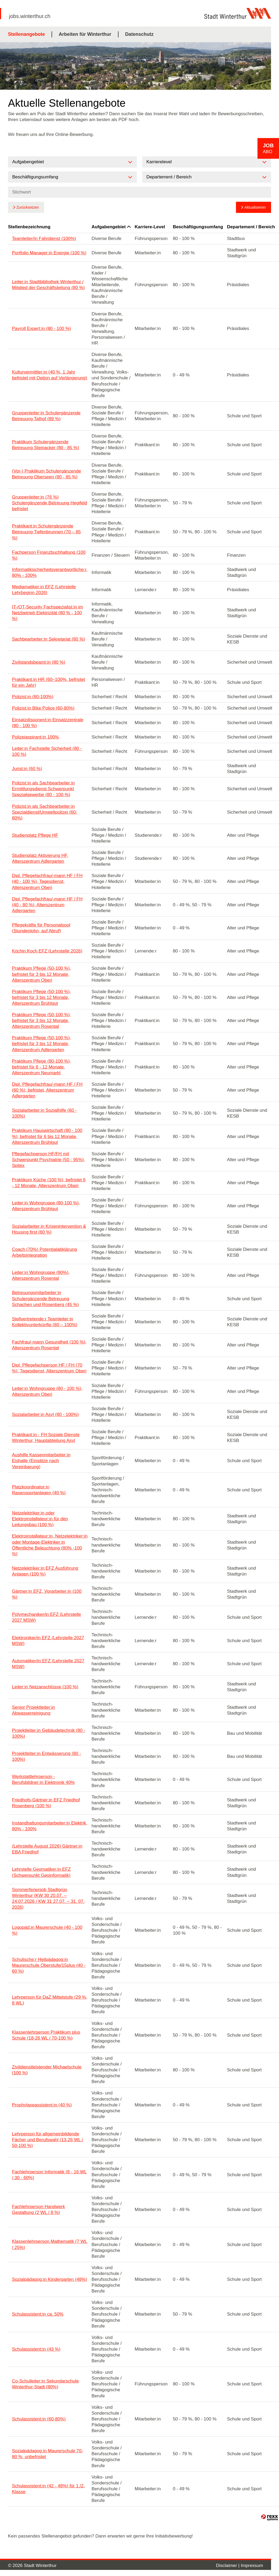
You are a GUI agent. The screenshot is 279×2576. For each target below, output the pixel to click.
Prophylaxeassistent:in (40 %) (42, 2104)
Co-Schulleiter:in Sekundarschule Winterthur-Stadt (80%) (45, 2383)
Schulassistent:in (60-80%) (39, 2419)
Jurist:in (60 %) (27, 768)
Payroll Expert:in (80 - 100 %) (41, 328)
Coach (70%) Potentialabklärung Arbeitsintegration (44, 1252)
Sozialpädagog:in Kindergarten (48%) (49, 2279)
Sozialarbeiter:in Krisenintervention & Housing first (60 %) (49, 1229)
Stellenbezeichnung (29, 226)
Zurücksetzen (27, 207)
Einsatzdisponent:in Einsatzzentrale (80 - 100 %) (47, 722)
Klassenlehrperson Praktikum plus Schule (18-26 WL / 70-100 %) (46, 2035)
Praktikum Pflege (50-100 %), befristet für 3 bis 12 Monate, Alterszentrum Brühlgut (41, 997)
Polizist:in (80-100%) (32, 696)
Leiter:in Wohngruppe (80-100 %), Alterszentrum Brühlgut (46, 1205)
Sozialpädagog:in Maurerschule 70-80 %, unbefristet (47, 2453)
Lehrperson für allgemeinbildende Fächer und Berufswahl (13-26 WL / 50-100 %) (47, 2139)
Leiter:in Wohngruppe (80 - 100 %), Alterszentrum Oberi (47, 1391)
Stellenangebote (26, 34)
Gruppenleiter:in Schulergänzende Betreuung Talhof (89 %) (46, 415)
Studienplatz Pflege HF (35, 835)
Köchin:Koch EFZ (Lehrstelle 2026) (47, 951)
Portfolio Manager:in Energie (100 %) (49, 252)
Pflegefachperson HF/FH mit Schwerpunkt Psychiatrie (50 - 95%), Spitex (48, 1159)
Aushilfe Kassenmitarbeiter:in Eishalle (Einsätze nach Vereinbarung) (41, 1460)
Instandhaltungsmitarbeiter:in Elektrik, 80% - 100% (49, 1826)
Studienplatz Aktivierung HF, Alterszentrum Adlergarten (40, 858)
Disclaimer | (228, 2565)
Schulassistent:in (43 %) (36, 2349)
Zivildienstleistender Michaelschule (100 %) (47, 2069)
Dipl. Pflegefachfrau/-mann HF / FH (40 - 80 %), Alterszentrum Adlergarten (47, 904)
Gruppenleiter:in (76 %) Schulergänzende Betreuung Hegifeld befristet (49, 503)
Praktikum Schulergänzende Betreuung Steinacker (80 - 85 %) (45, 444)
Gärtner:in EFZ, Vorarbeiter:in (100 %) (47, 1594)
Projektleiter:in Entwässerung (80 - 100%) (46, 1756)
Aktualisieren (255, 207)
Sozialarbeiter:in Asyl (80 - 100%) (45, 1414)
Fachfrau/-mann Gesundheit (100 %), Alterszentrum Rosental (49, 1344)
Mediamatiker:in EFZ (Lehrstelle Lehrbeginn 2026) (44, 589)
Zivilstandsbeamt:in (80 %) (38, 662)
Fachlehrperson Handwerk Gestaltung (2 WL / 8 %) (38, 2209)
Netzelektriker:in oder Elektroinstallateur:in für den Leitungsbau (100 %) (40, 1518)
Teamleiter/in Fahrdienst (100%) (44, 238)
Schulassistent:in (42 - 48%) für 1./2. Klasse (48, 2488)
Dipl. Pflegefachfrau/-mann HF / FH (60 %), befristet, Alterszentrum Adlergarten (47, 1090)
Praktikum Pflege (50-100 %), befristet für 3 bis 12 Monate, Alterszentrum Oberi (41, 974)
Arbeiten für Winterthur (85, 34)
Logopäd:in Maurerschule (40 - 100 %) (47, 1930)
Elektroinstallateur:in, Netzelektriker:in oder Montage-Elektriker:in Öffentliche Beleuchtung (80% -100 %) (49, 1545)
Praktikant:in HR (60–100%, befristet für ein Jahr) (48, 682)
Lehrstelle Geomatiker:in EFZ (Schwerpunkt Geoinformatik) (41, 1872)
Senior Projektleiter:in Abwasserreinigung (33, 1710)
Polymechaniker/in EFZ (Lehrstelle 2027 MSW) (46, 1617)
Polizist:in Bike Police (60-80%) (43, 708)
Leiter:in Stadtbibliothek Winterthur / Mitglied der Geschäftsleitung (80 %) (48, 284)
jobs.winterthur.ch (29, 16)
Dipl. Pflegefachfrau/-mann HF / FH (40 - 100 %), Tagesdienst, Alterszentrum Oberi (47, 881)
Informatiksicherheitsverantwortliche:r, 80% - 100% (49, 572)
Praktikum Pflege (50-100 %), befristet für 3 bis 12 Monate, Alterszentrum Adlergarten (41, 1043)
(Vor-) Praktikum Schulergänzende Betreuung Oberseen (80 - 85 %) (46, 474)
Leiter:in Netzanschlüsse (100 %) (45, 1686)
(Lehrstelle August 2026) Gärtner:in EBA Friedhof (47, 1849)
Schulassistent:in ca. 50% (38, 2314)
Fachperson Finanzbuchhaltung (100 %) (49, 555)
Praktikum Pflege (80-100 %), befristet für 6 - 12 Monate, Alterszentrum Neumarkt (41, 1067)
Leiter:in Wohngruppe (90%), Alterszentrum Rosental (41, 1275)
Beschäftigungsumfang (198, 226)
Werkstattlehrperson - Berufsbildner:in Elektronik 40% (43, 1779)
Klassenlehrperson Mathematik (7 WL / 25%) (49, 2244)
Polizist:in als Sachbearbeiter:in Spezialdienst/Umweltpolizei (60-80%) (44, 812)
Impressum (252, 2565)
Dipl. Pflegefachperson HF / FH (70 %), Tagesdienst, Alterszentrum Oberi (49, 1368)
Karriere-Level (150, 226)
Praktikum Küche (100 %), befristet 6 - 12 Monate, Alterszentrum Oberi (49, 1182)
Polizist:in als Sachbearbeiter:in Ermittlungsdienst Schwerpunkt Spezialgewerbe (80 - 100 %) (43, 788)
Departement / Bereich (251, 226)
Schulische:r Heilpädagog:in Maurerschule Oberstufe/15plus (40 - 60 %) (49, 1965)
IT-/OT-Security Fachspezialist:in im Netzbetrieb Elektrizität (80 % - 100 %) (47, 612)
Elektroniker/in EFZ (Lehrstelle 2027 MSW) (48, 1640)
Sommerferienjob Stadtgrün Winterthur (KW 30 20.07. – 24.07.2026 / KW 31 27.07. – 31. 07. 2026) (48, 1898)
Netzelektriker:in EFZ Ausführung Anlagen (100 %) (45, 1571)
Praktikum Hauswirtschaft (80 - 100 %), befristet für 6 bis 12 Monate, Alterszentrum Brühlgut (47, 1136)
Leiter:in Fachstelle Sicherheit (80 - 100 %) (47, 751)
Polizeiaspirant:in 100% (35, 737)
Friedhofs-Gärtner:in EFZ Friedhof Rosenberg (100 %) (46, 1802)
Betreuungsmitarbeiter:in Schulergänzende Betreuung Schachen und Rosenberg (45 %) (45, 1298)
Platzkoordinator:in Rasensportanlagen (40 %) (39, 1489)
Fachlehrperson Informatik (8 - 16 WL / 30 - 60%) (49, 2174)
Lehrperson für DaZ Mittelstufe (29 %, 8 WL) (49, 2000)
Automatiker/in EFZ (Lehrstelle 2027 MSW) (48, 1663)
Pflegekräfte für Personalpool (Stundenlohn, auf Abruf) (41, 927)
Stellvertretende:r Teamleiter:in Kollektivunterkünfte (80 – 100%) (44, 1321)
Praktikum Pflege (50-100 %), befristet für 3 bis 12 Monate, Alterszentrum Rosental (41, 1020)
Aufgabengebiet (110, 226)
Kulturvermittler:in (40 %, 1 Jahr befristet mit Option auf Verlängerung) (49, 375)
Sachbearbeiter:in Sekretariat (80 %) (48, 639)
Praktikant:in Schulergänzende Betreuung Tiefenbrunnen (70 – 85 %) (46, 531)
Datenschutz (139, 34)
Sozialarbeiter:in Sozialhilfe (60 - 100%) (44, 1113)
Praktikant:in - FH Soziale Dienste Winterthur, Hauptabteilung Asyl (45, 1437)
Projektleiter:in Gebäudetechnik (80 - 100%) (48, 1733)
